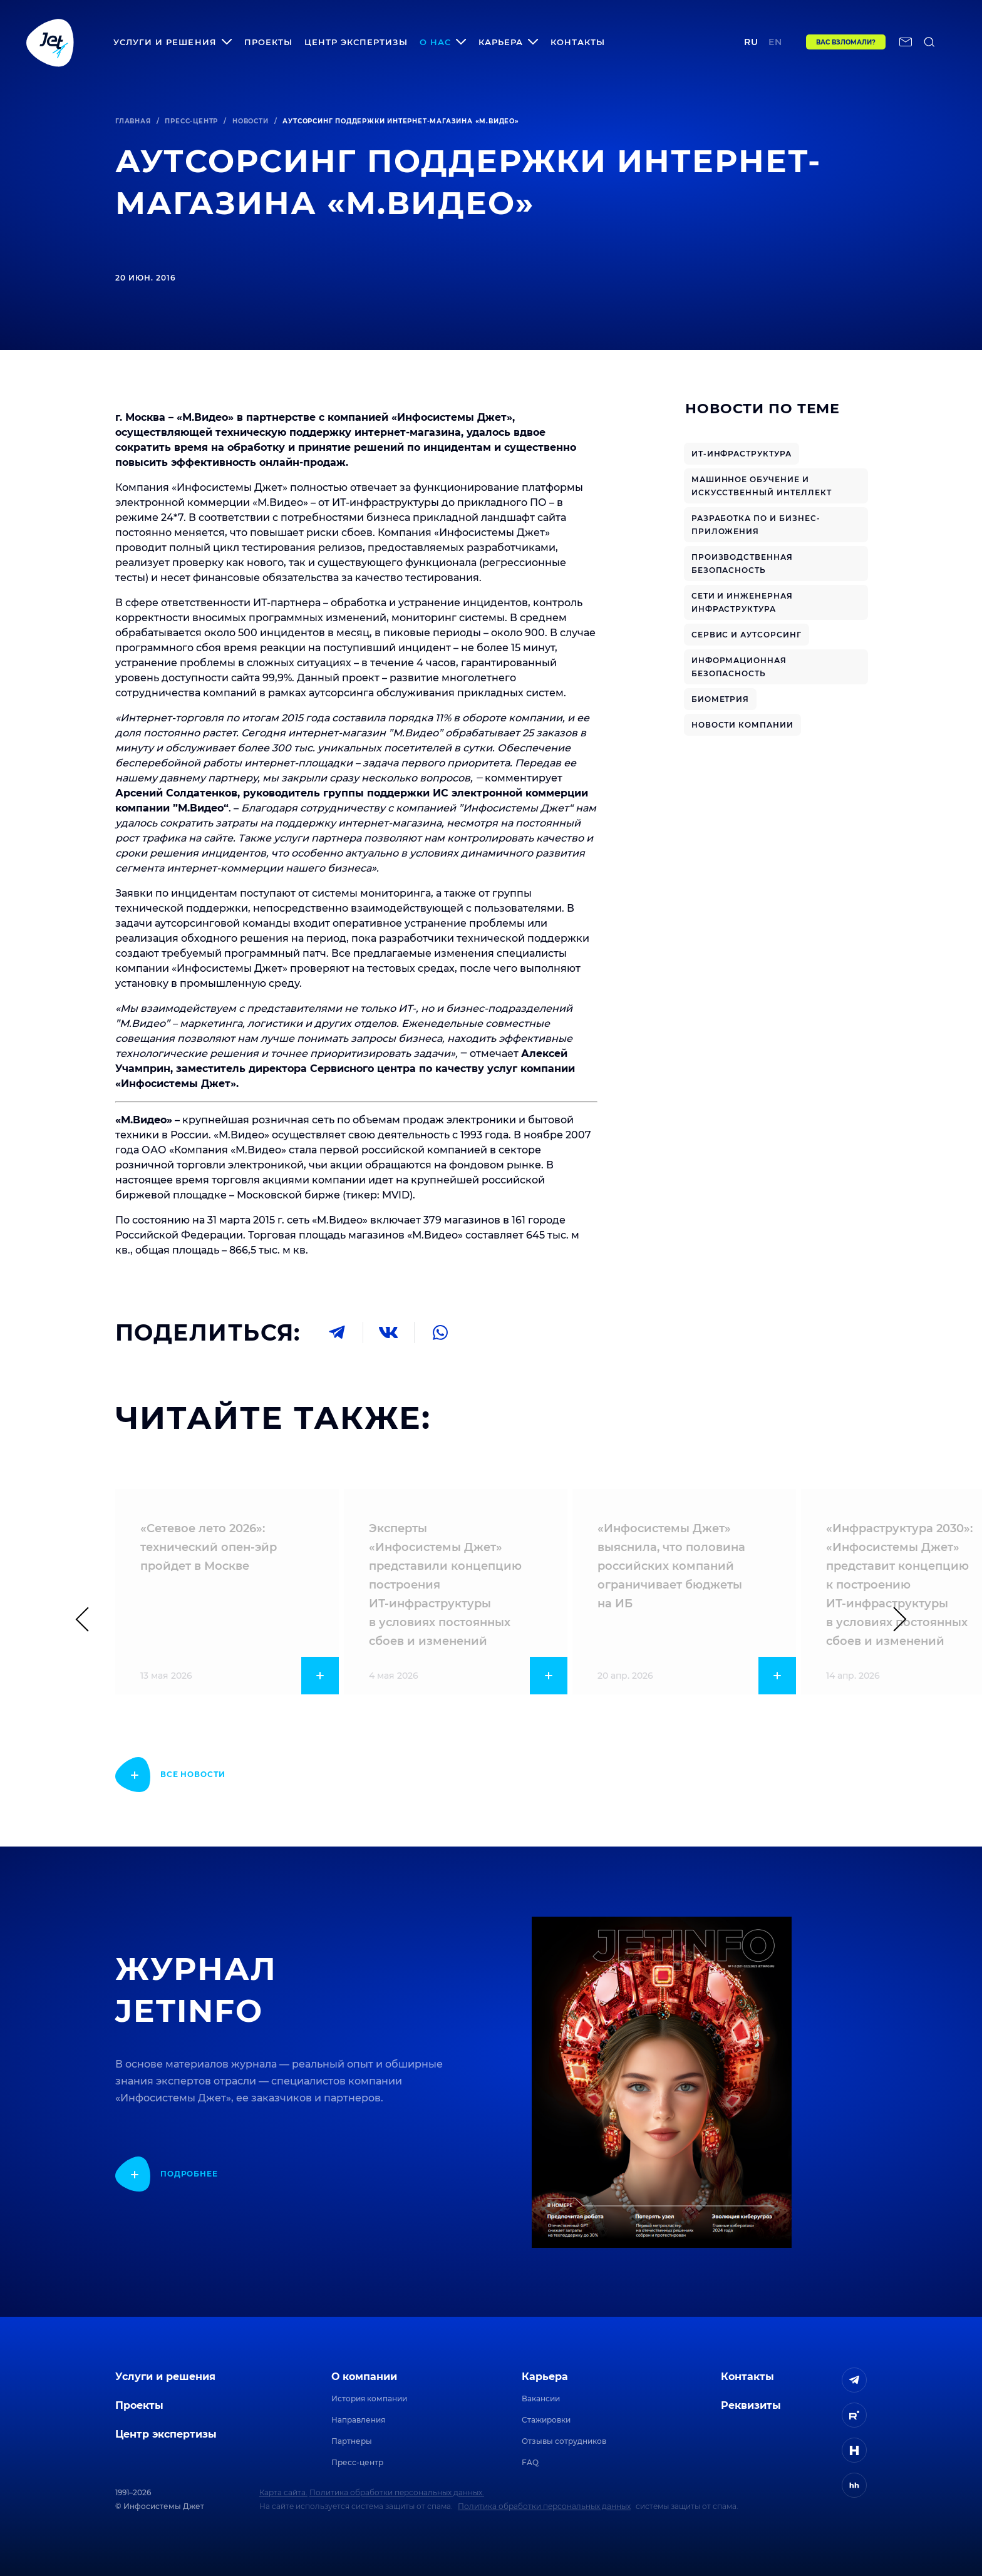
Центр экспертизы (356, 42)
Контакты (577, 42)
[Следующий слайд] (894, 1619)
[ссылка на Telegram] (854, 2380)
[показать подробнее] (170, 1774)
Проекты (268, 42)
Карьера (545, 2377)
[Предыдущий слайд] (87, 1619)
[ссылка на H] (854, 2450)
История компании (369, 2398)
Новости (250, 121)
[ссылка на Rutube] (854, 2415)
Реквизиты (751, 2405)
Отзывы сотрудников (564, 2441)
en (775, 42)
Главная (133, 121)
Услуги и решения (165, 2377)
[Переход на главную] (50, 42)
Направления (358, 2419)
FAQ (530, 2462)
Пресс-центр (191, 121)
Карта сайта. (283, 2492)
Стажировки (546, 2419)
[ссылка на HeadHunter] (854, 2485)
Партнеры (351, 2441)
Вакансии (541, 2398)
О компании (364, 2377)
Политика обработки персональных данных (544, 2506)
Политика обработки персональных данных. (396, 2492)
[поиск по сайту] (929, 41)
